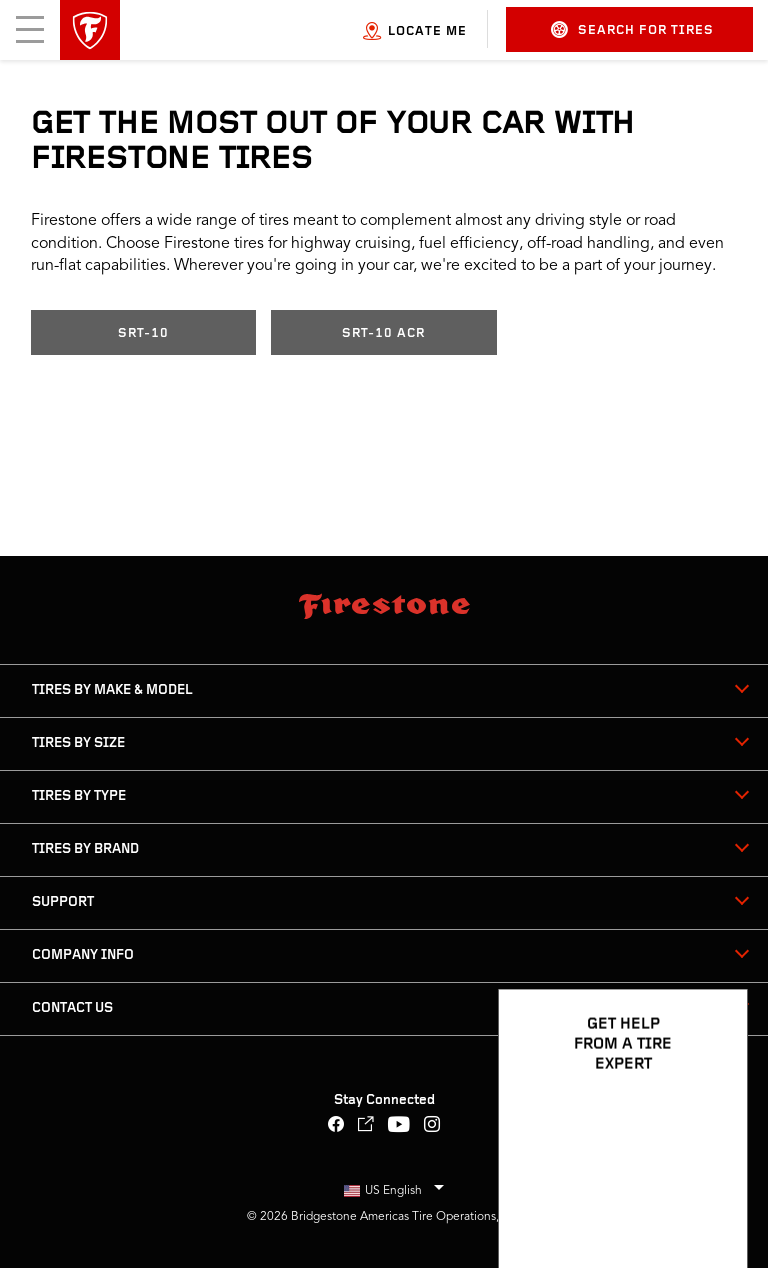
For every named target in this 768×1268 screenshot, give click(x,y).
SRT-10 (143, 333)
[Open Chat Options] (710, 1195)
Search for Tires (632, 29)
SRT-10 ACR (383, 333)
